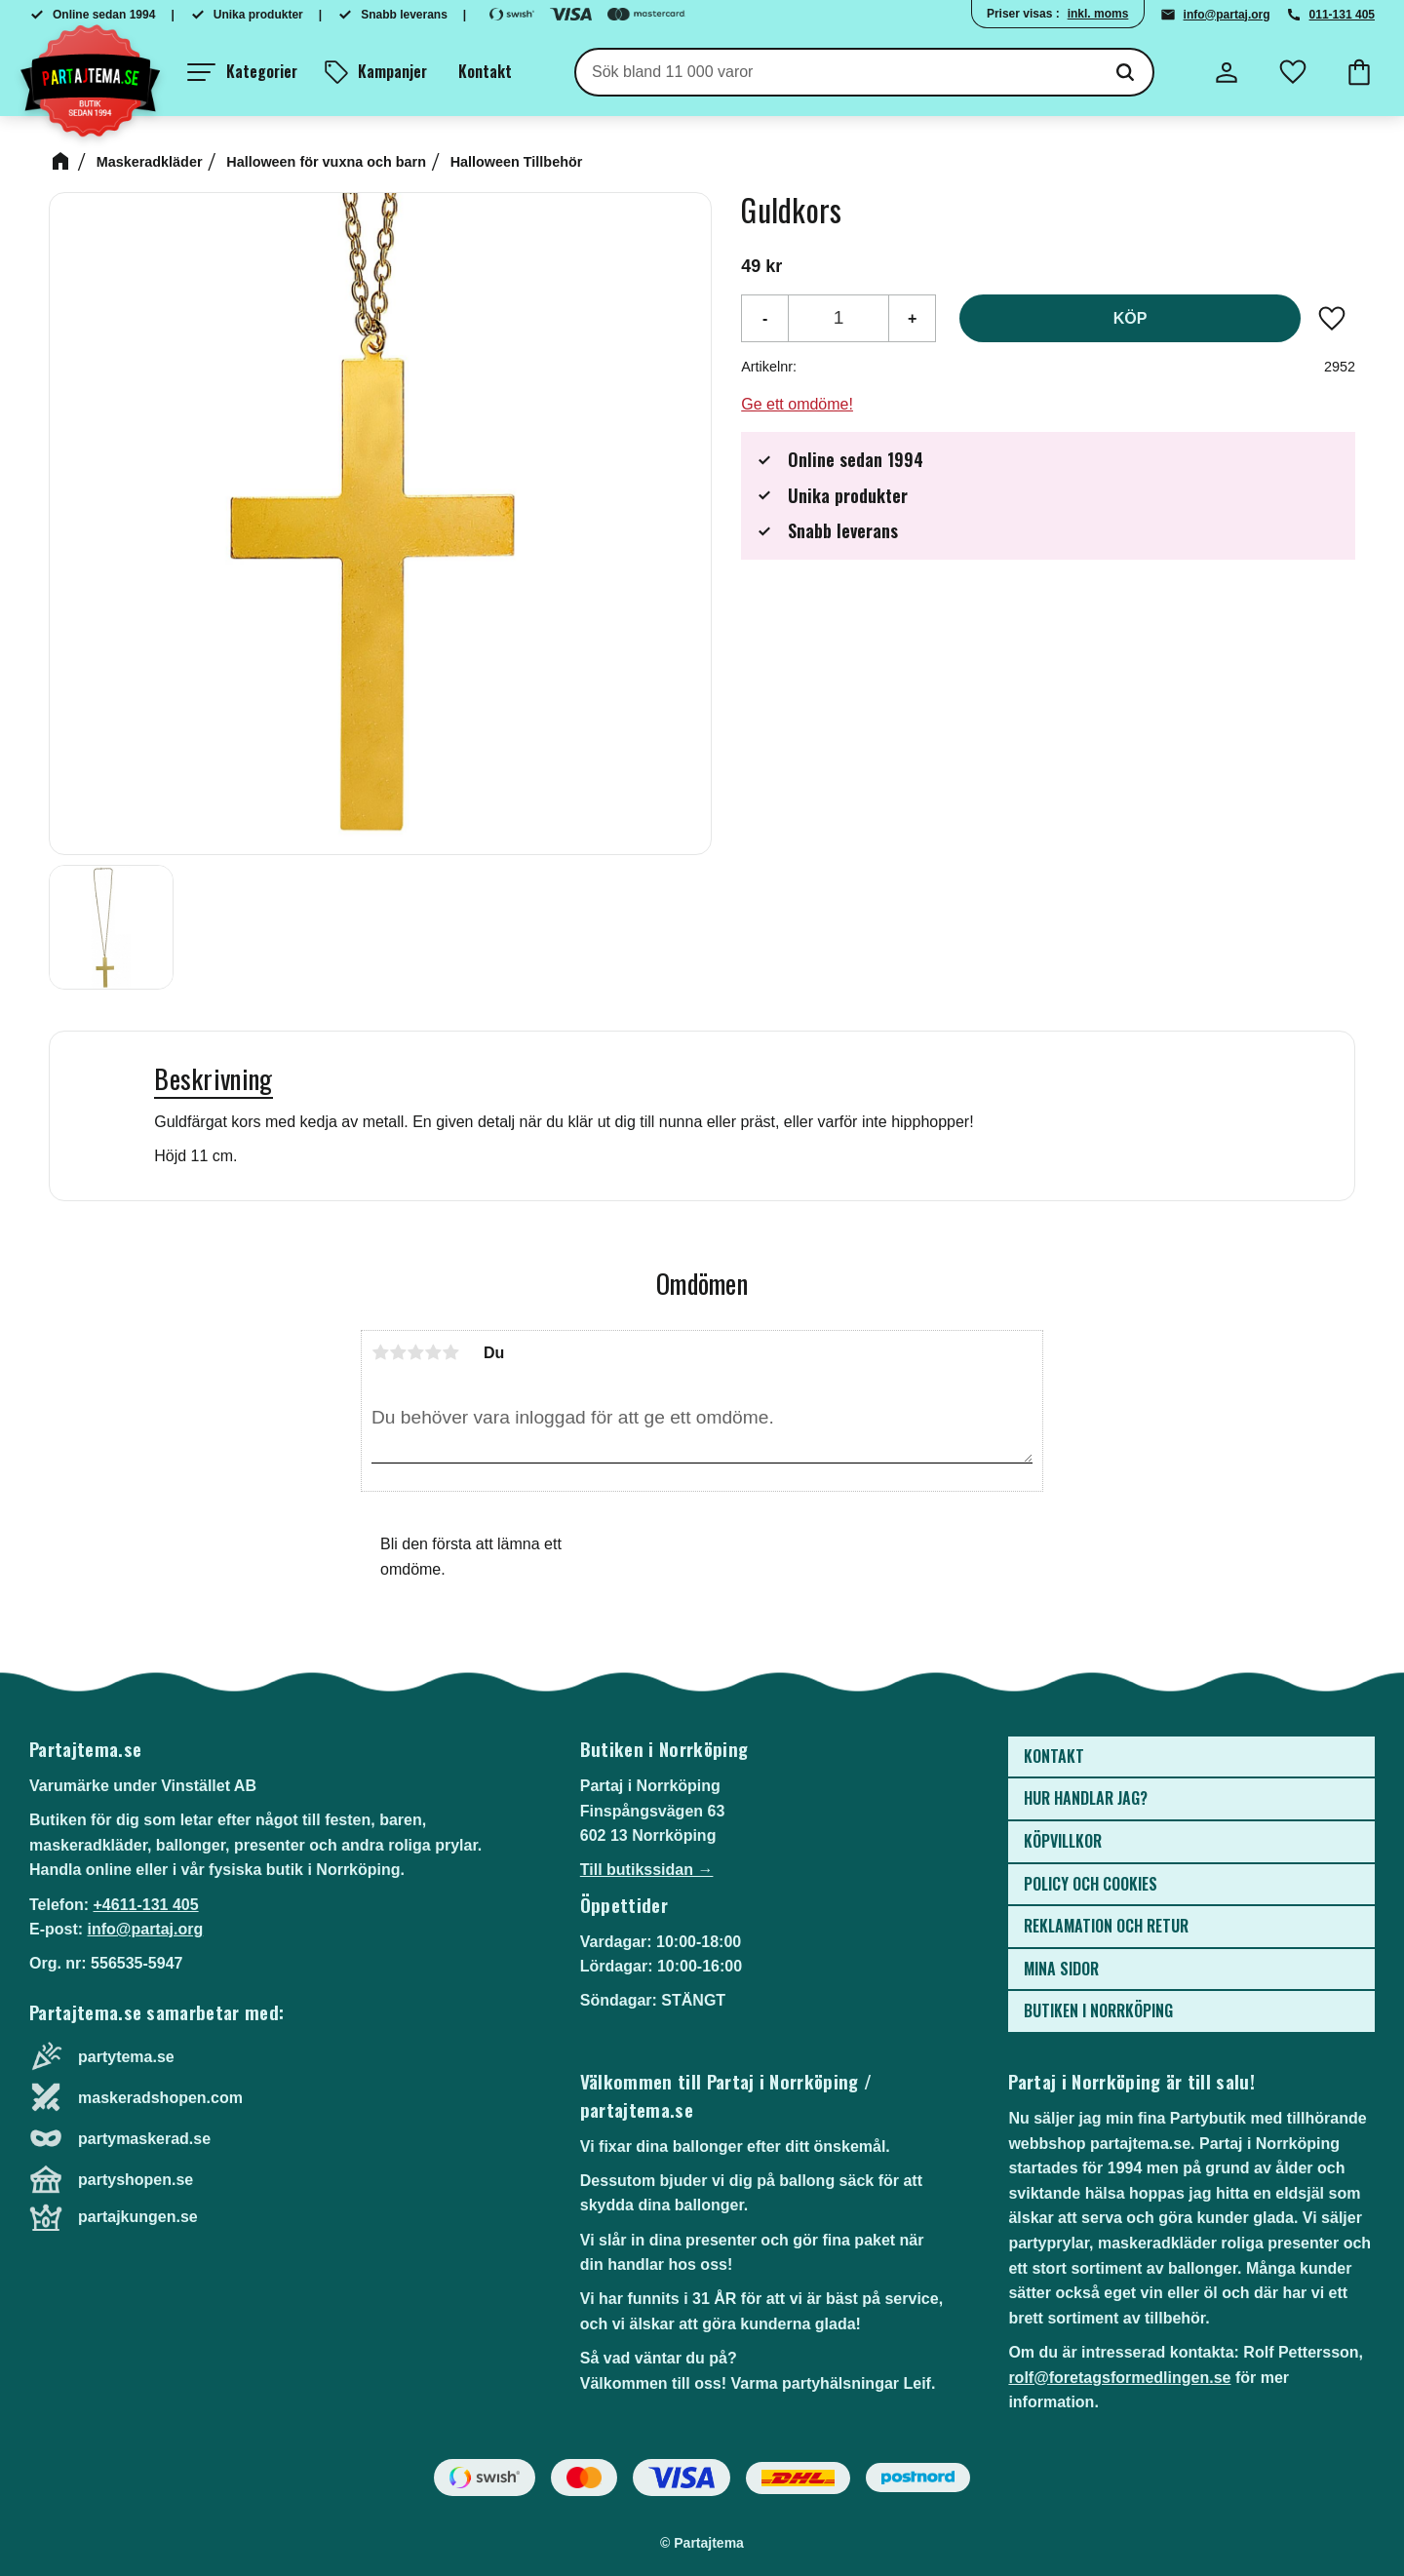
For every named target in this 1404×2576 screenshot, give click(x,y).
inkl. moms (1098, 13)
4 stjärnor (433, 1352)
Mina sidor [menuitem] (1061, 1968)
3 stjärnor (415, 1352)
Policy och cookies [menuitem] (1090, 1883)
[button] (242, 72)
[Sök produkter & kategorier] (837, 72)
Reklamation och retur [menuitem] (1106, 1925)
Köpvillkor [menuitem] (1063, 1841)
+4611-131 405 (145, 1904)
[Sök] (1125, 72)
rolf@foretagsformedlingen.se (1119, 2377)
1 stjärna (380, 1352)
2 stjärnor (398, 1352)
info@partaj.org (1227, 14)
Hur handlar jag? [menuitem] (1086, 1798)
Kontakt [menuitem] (485, 71)
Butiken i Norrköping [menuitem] (1098, 2010)
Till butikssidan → (647, 1869)
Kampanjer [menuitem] (392, 71)
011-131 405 (1342, 14)
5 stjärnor (450, 1352)
